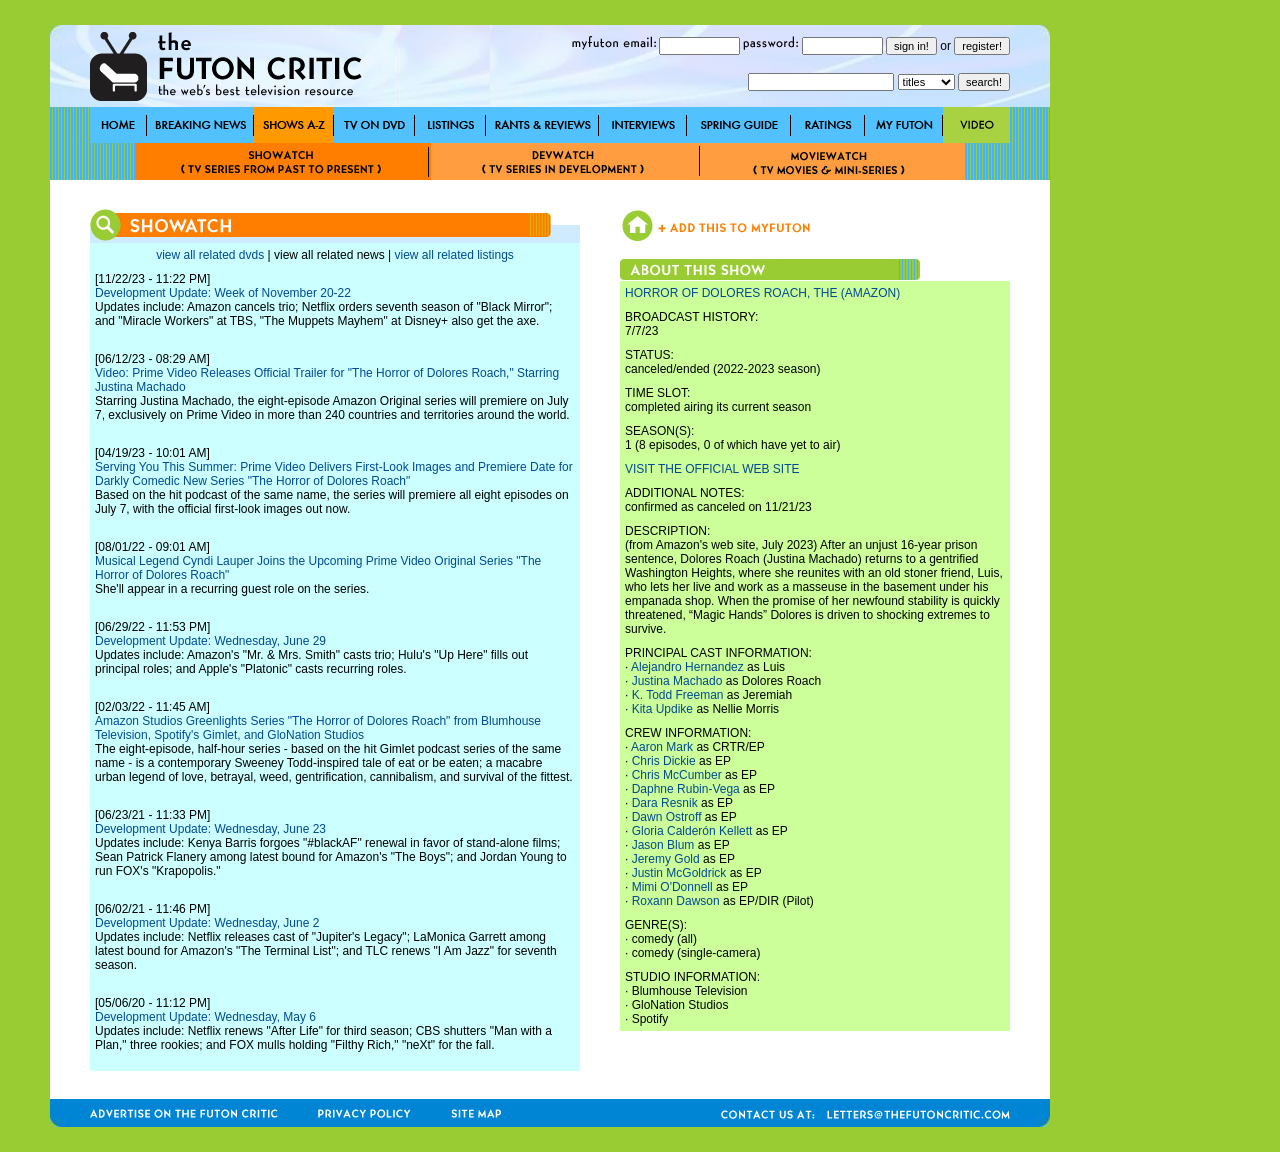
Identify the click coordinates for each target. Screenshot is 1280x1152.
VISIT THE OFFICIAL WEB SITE (712, 469)
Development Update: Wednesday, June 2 (207, 923)
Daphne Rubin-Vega (686, 789)
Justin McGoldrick (679, 873)
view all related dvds (210, 255)
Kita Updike (662, 709)
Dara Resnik (665, 803)
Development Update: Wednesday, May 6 (205, 1017)
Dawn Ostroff (667, 817)
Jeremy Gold (666, 859)
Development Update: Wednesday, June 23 (210, 829)
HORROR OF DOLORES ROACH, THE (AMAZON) (762, 293)
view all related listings (453, 255)
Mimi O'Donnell (672, 887)
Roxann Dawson (676, 901)
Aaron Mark (662, 747)
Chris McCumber (677, 775)
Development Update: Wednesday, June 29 (210, 641)
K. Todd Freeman (678, 695)
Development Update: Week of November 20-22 (223, 293)
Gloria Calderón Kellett (692, 831)
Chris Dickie (664, 761)
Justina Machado (677, 681)
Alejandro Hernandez (687, 667)
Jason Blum (663, 845)
